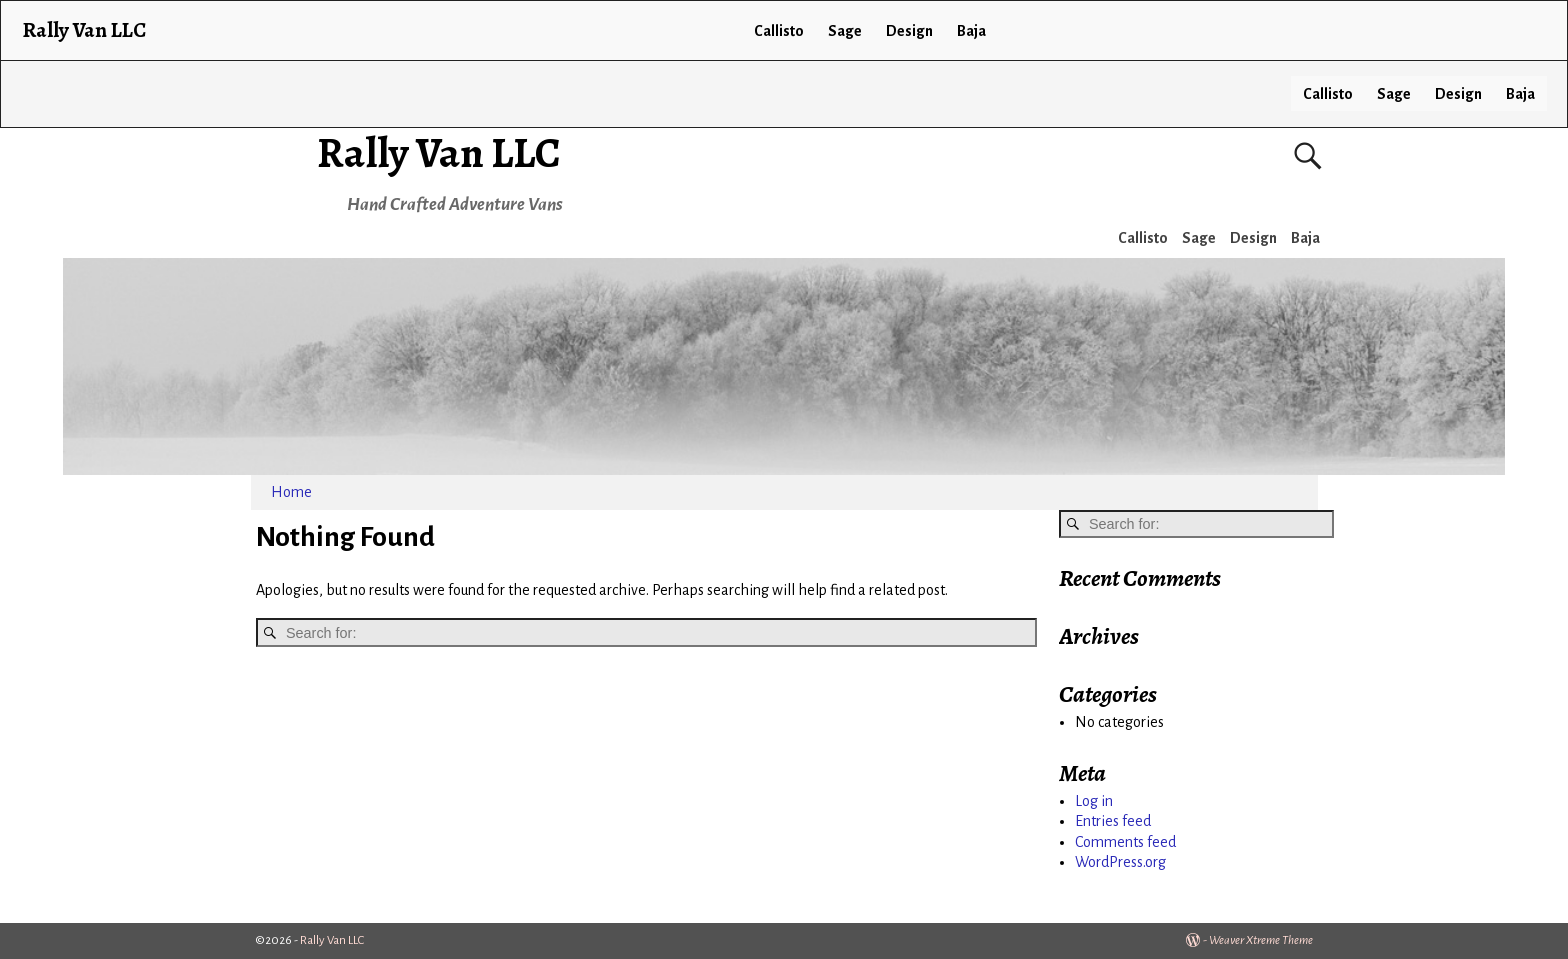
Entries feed (1113, 821)
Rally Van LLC (439, 152)
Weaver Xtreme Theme (1261, 940)
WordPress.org (1120, 862)
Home (291, 492)
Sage (1394, 94)
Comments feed (1125, 842)
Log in (1094, 801)
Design (1458, 94)
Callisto (1328, 94)
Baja (1520, 94)
